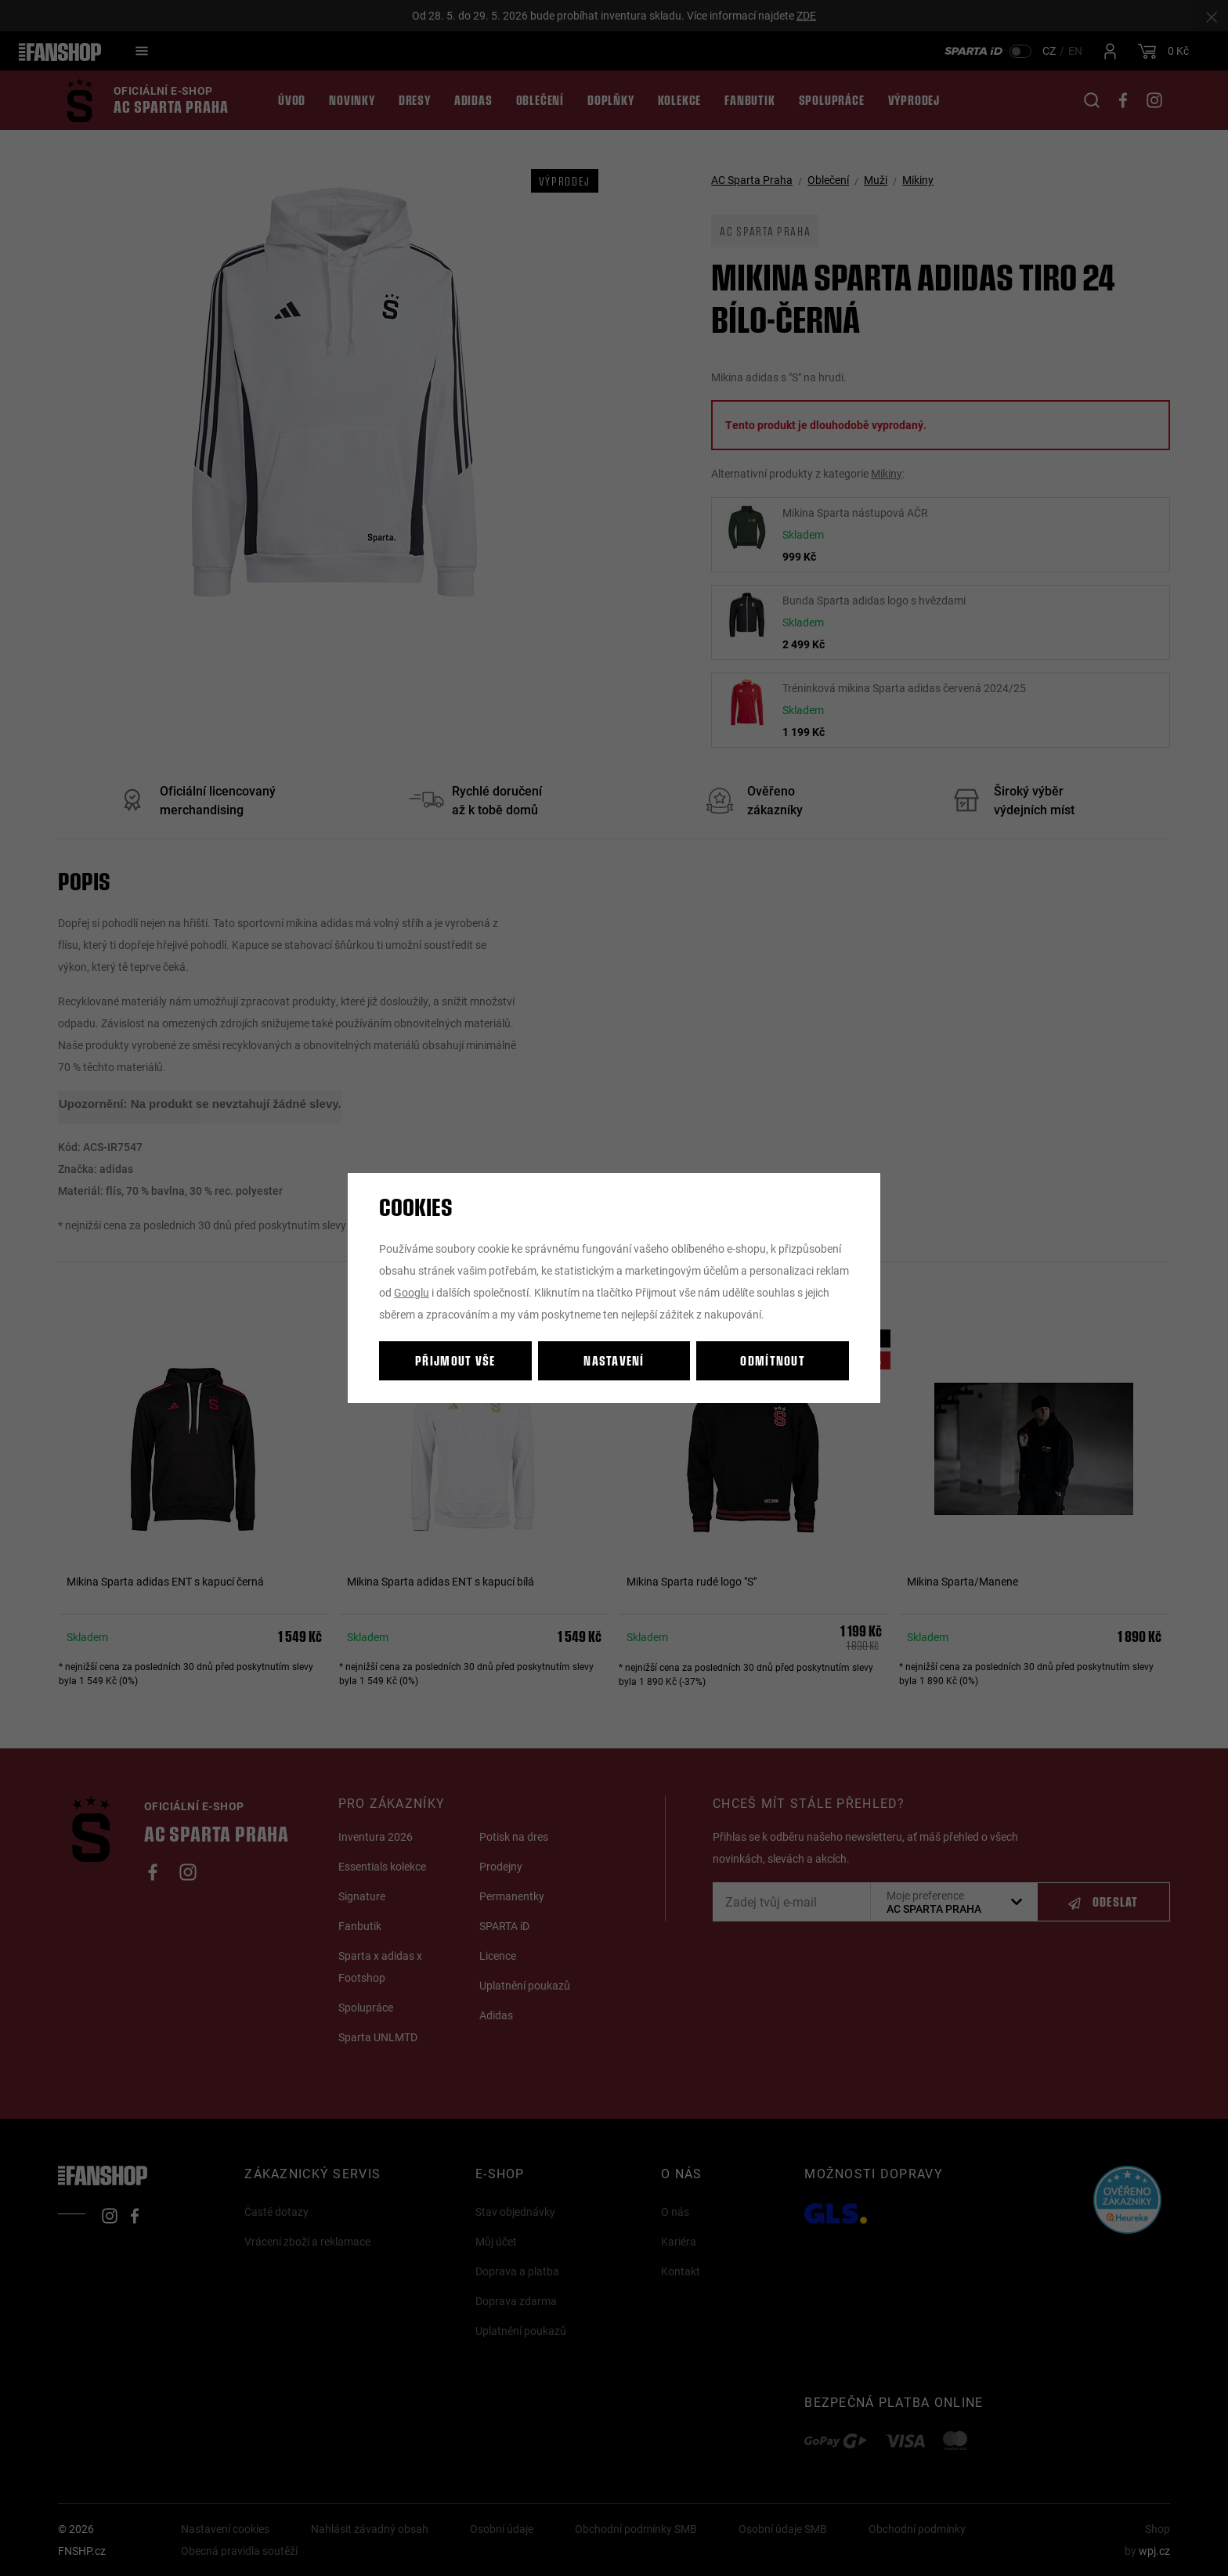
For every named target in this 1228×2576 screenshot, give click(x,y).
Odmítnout (772, 1360)
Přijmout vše (455, 1360)
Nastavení (614, 1360)
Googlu (411, 1292)
